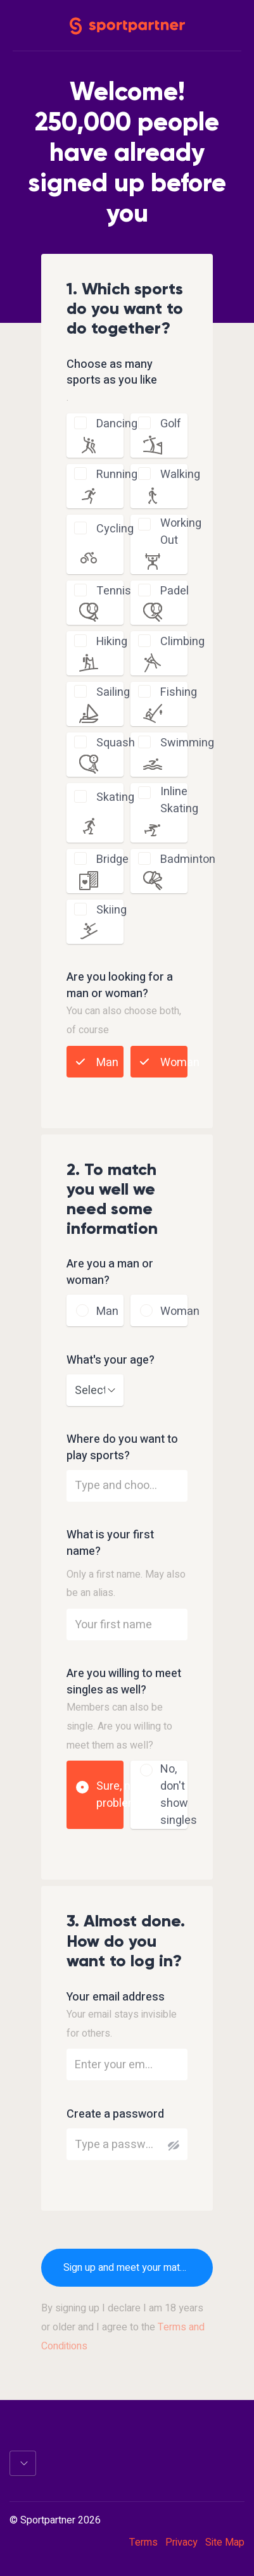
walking (180, 474)
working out (180, 532)
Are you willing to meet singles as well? (124, 1682)
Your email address (116, 1997)
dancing (116, 423)
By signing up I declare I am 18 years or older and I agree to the (123, 2327)
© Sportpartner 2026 (55, 2521)
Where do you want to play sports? (122, 1447)
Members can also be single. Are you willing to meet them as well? (119, 1726)
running (116, 474)
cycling (115, 528)
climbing (182, 641)
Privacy (181, 2542)
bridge (112, 859)
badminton (187, 859)
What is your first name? (110, 1543)
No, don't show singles (178, 1795)
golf (170, 423)
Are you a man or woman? (110, 1272)
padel (174, 591)
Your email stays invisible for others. (122, 2024)
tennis (113, 591)
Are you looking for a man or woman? (120, 985)
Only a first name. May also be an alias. (126, 1584)
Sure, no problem (117, 1795)
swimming (187, 742)
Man (107, 1062)
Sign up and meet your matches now (138, 2267)
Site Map (224, 2542)
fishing (178, 692)
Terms (143, 2542)
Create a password (115, 2114)
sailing (113, 692)
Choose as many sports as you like (112, 372)
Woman (180, 1062)
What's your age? (111, 1360)
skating (115, 797)
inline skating (179, 800)
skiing (111, 910)
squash (115, 742)
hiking (111, 641)
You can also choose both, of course (124, 1020)
